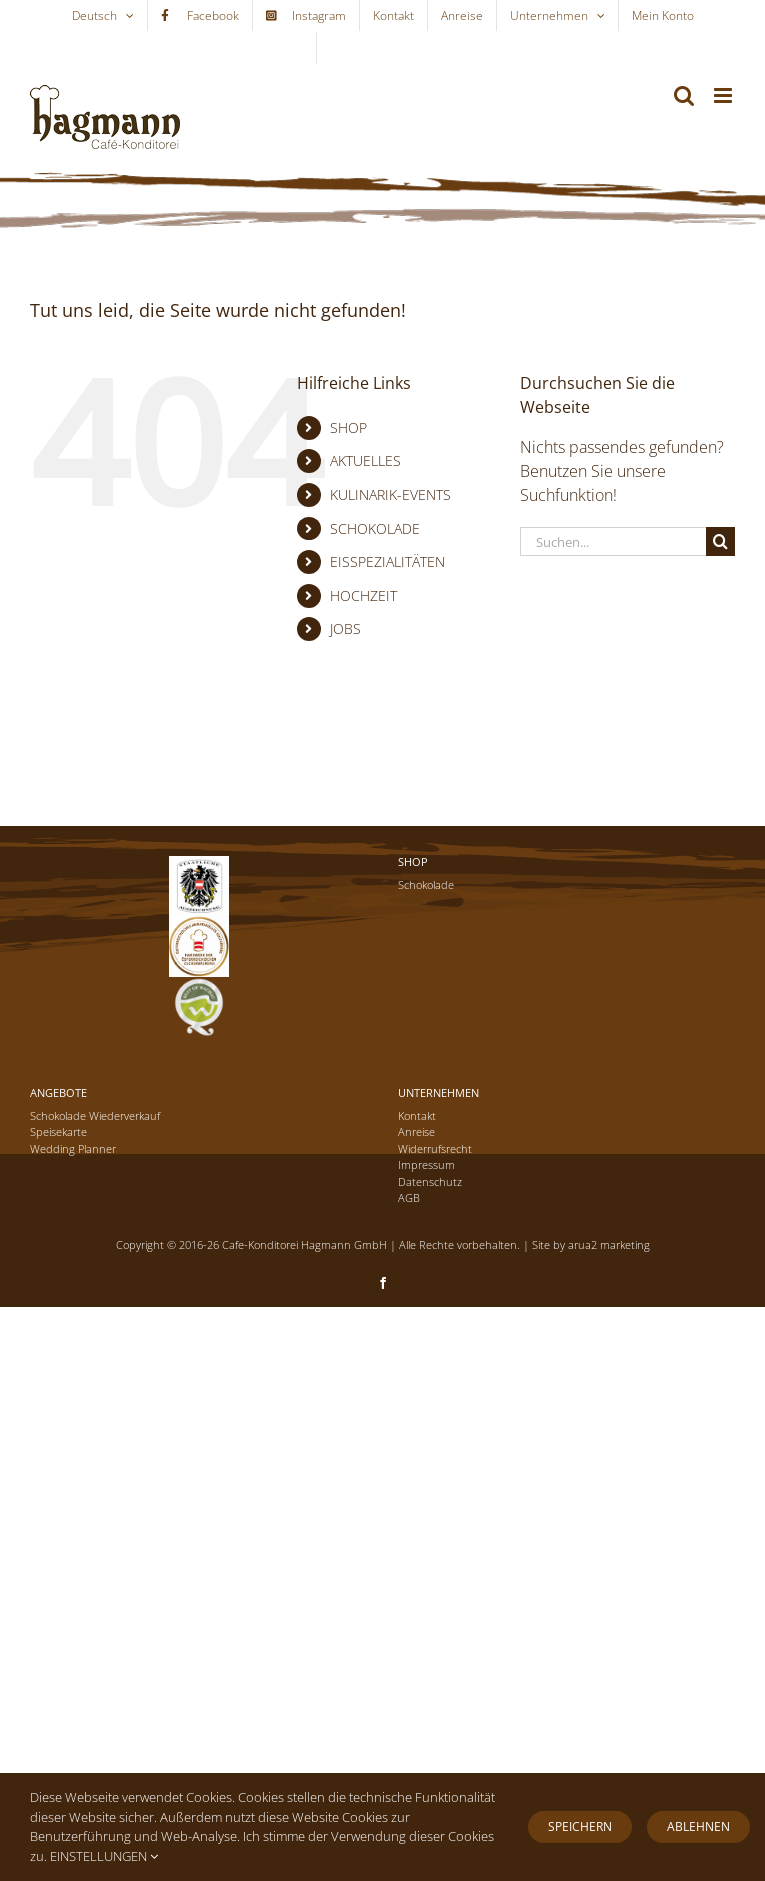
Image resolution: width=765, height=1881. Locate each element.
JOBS (345, 628)
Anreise (416, 1131)
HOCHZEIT (363, 595)
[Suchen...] (613, 541)
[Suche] (720, 541)
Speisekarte (58, 1131)
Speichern (580, 1826)
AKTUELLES (365, 460)
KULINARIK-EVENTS (390, 494)
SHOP (348, 427)
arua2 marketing (609, 1244)
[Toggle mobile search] (684, 95)
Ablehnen (698, 1826)
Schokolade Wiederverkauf (95, 1115)
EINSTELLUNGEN (104, 1856)
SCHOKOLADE (375, 528)
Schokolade (426, 884)
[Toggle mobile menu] (724, 95)
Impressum (426, 1164)
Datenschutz (430, 1181)
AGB (409, 1197)
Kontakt (417, 1115)
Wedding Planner (73, 1148)
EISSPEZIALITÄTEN (387, 561)
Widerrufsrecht (435, 1148)
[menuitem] (103, 16)
